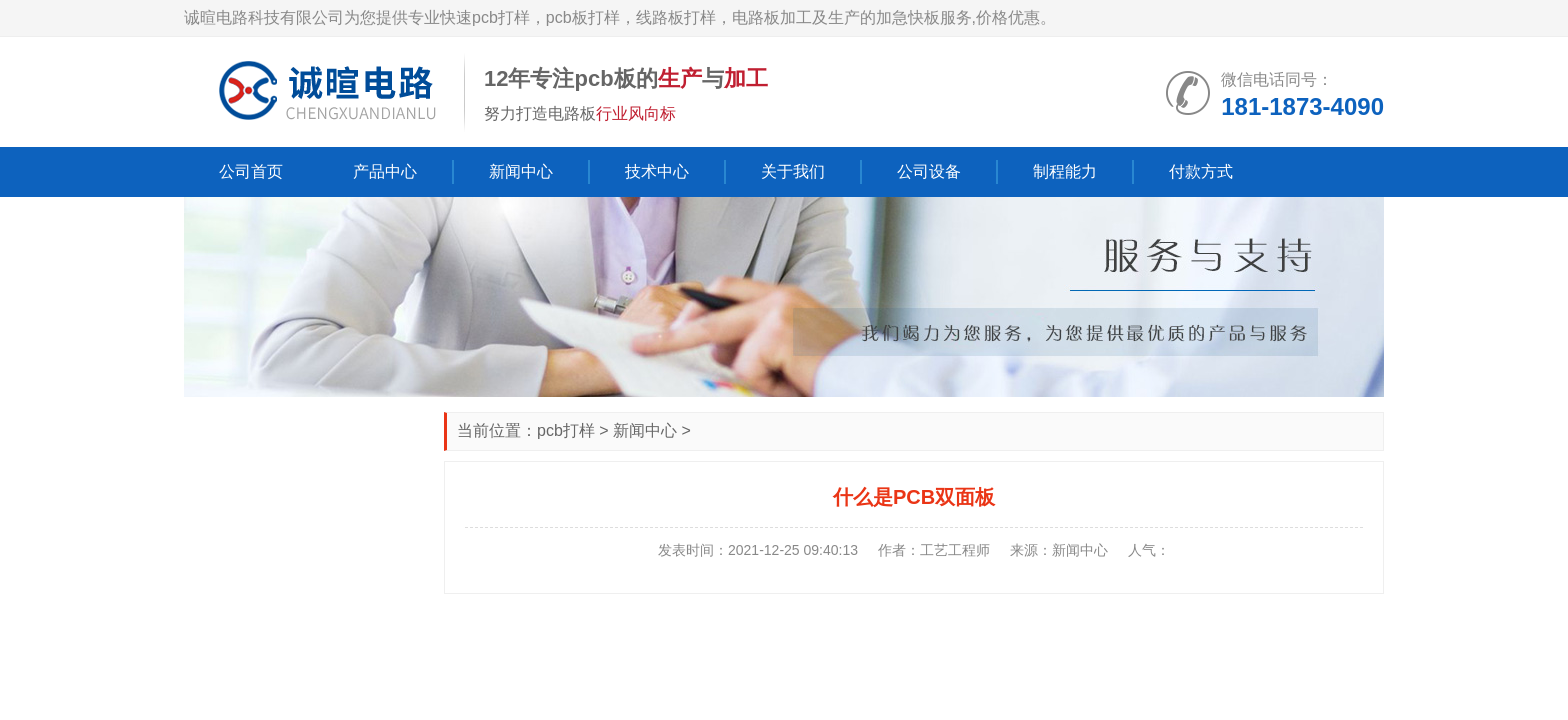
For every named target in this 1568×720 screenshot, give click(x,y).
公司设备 (929, 171)
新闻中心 (521, 171)
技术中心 (657, 171)
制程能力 (1065, 171)
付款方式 (1201, 171)
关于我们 (793, 171)
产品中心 (385, 171)
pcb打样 (566, 430)
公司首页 (251, 171)
